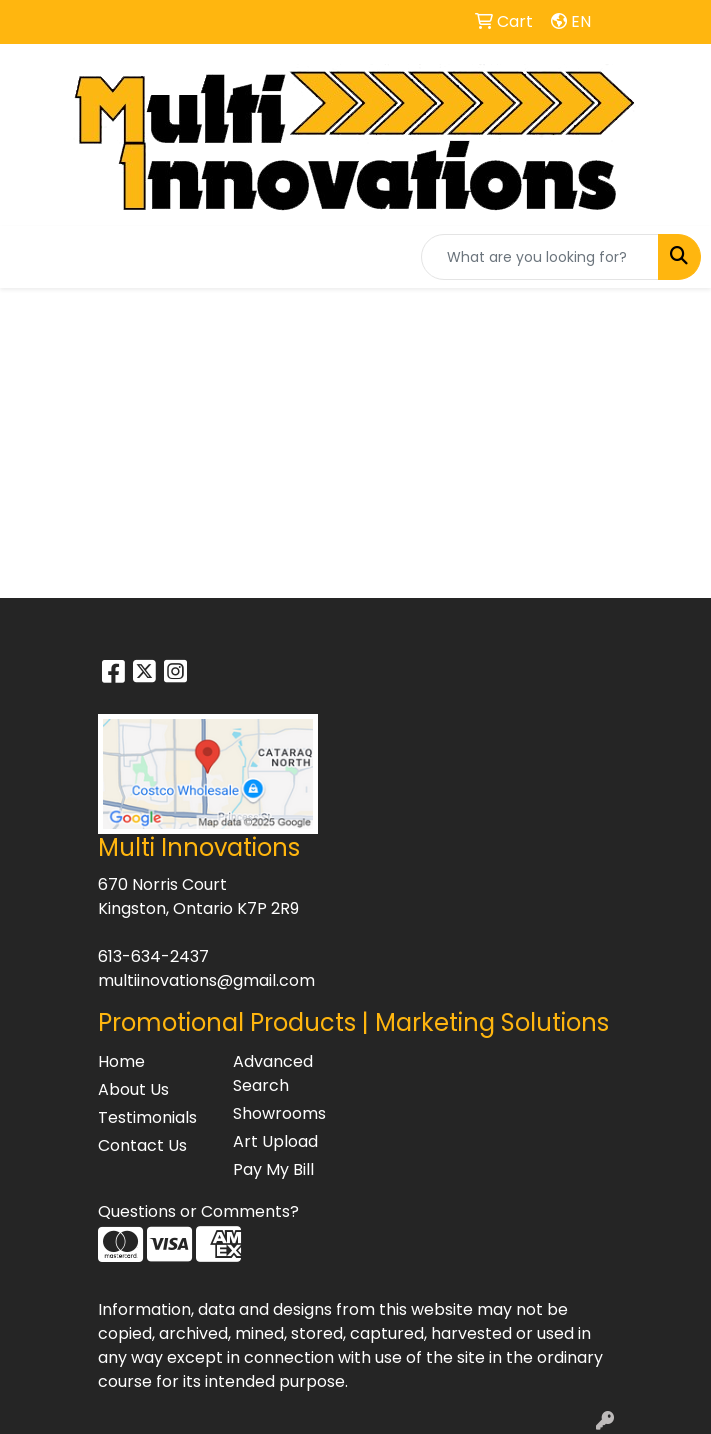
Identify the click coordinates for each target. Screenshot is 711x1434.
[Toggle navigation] (31, 257)
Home (121, 1061)
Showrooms (279, 1113)
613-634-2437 (153, 956)
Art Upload (275, 1141)
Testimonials (147, 1117)
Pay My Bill (273, 1169)
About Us (133, 1089)
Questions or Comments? (198, 1211)
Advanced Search (273, 1073)
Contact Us (142, 1145)
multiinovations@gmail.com (206, 980)
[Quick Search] (540, 257)
